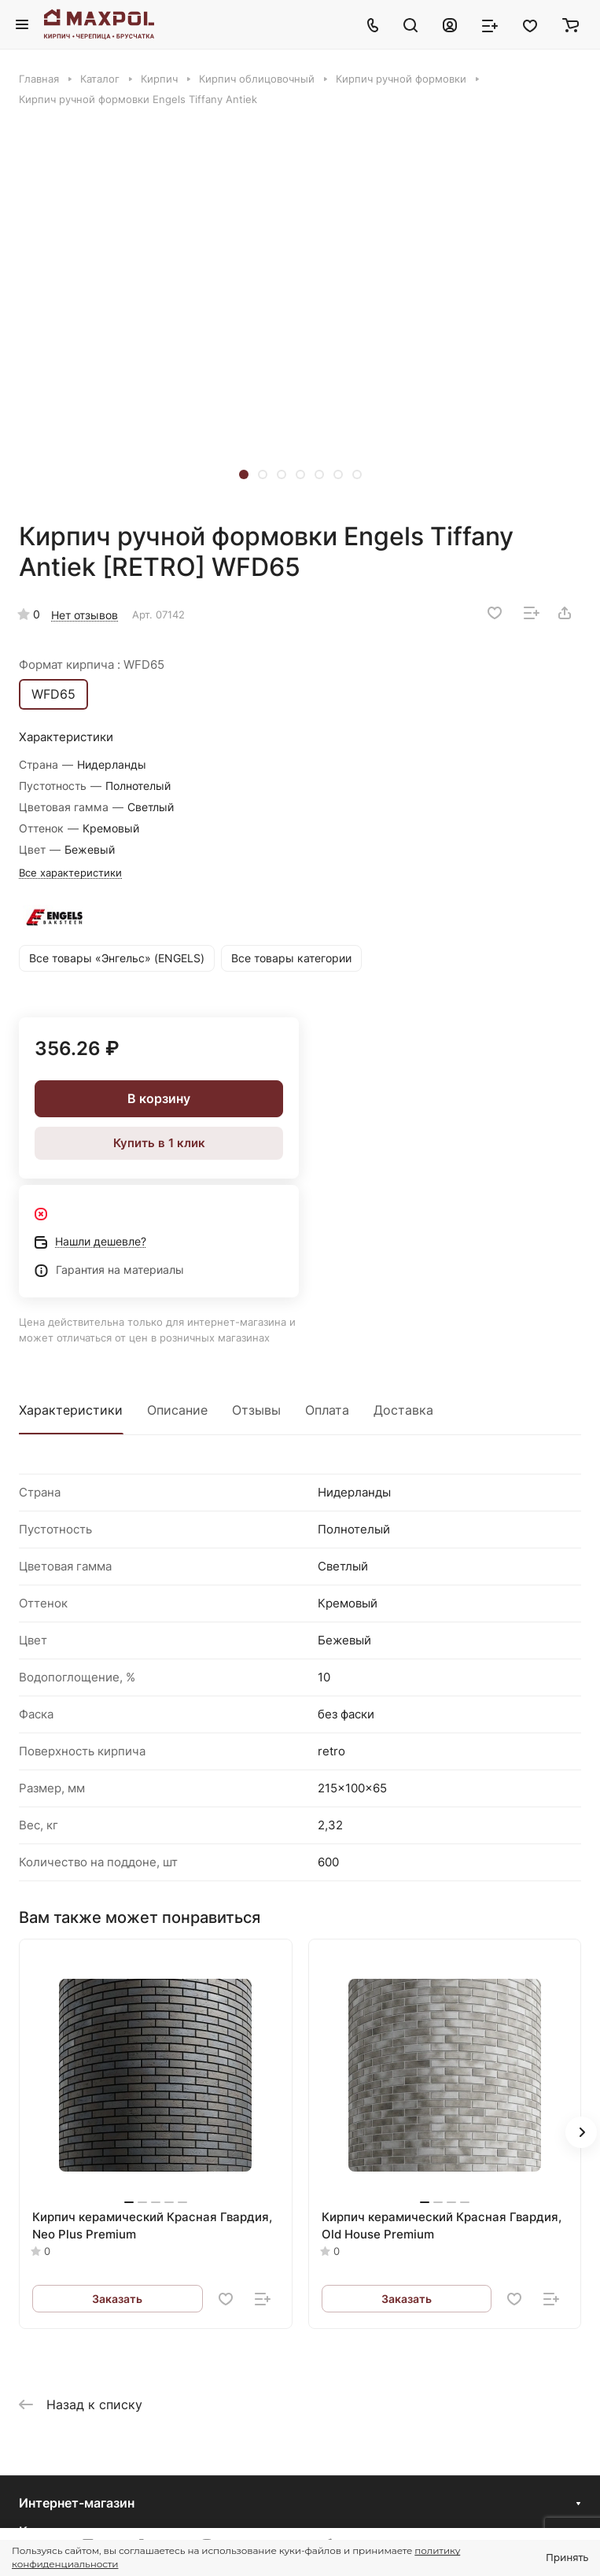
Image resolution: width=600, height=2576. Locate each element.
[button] (243, 474)
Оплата (327, 1410)
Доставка (403, 1410)
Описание (177, 1410)
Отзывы (256, 1410)
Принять (567, 2557)
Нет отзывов (84, 615)
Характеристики (71, 1410)
